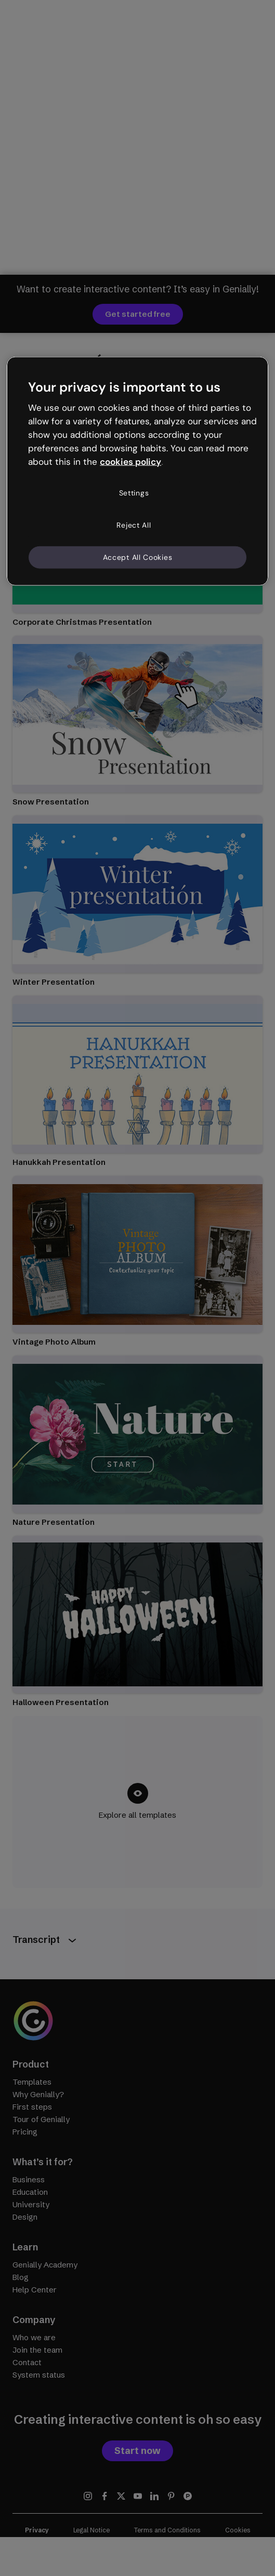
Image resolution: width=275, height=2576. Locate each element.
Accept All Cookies (138, 556)
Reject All (133, 525)
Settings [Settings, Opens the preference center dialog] (134, 493)
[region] (137, 471)
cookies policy (130, 461)
